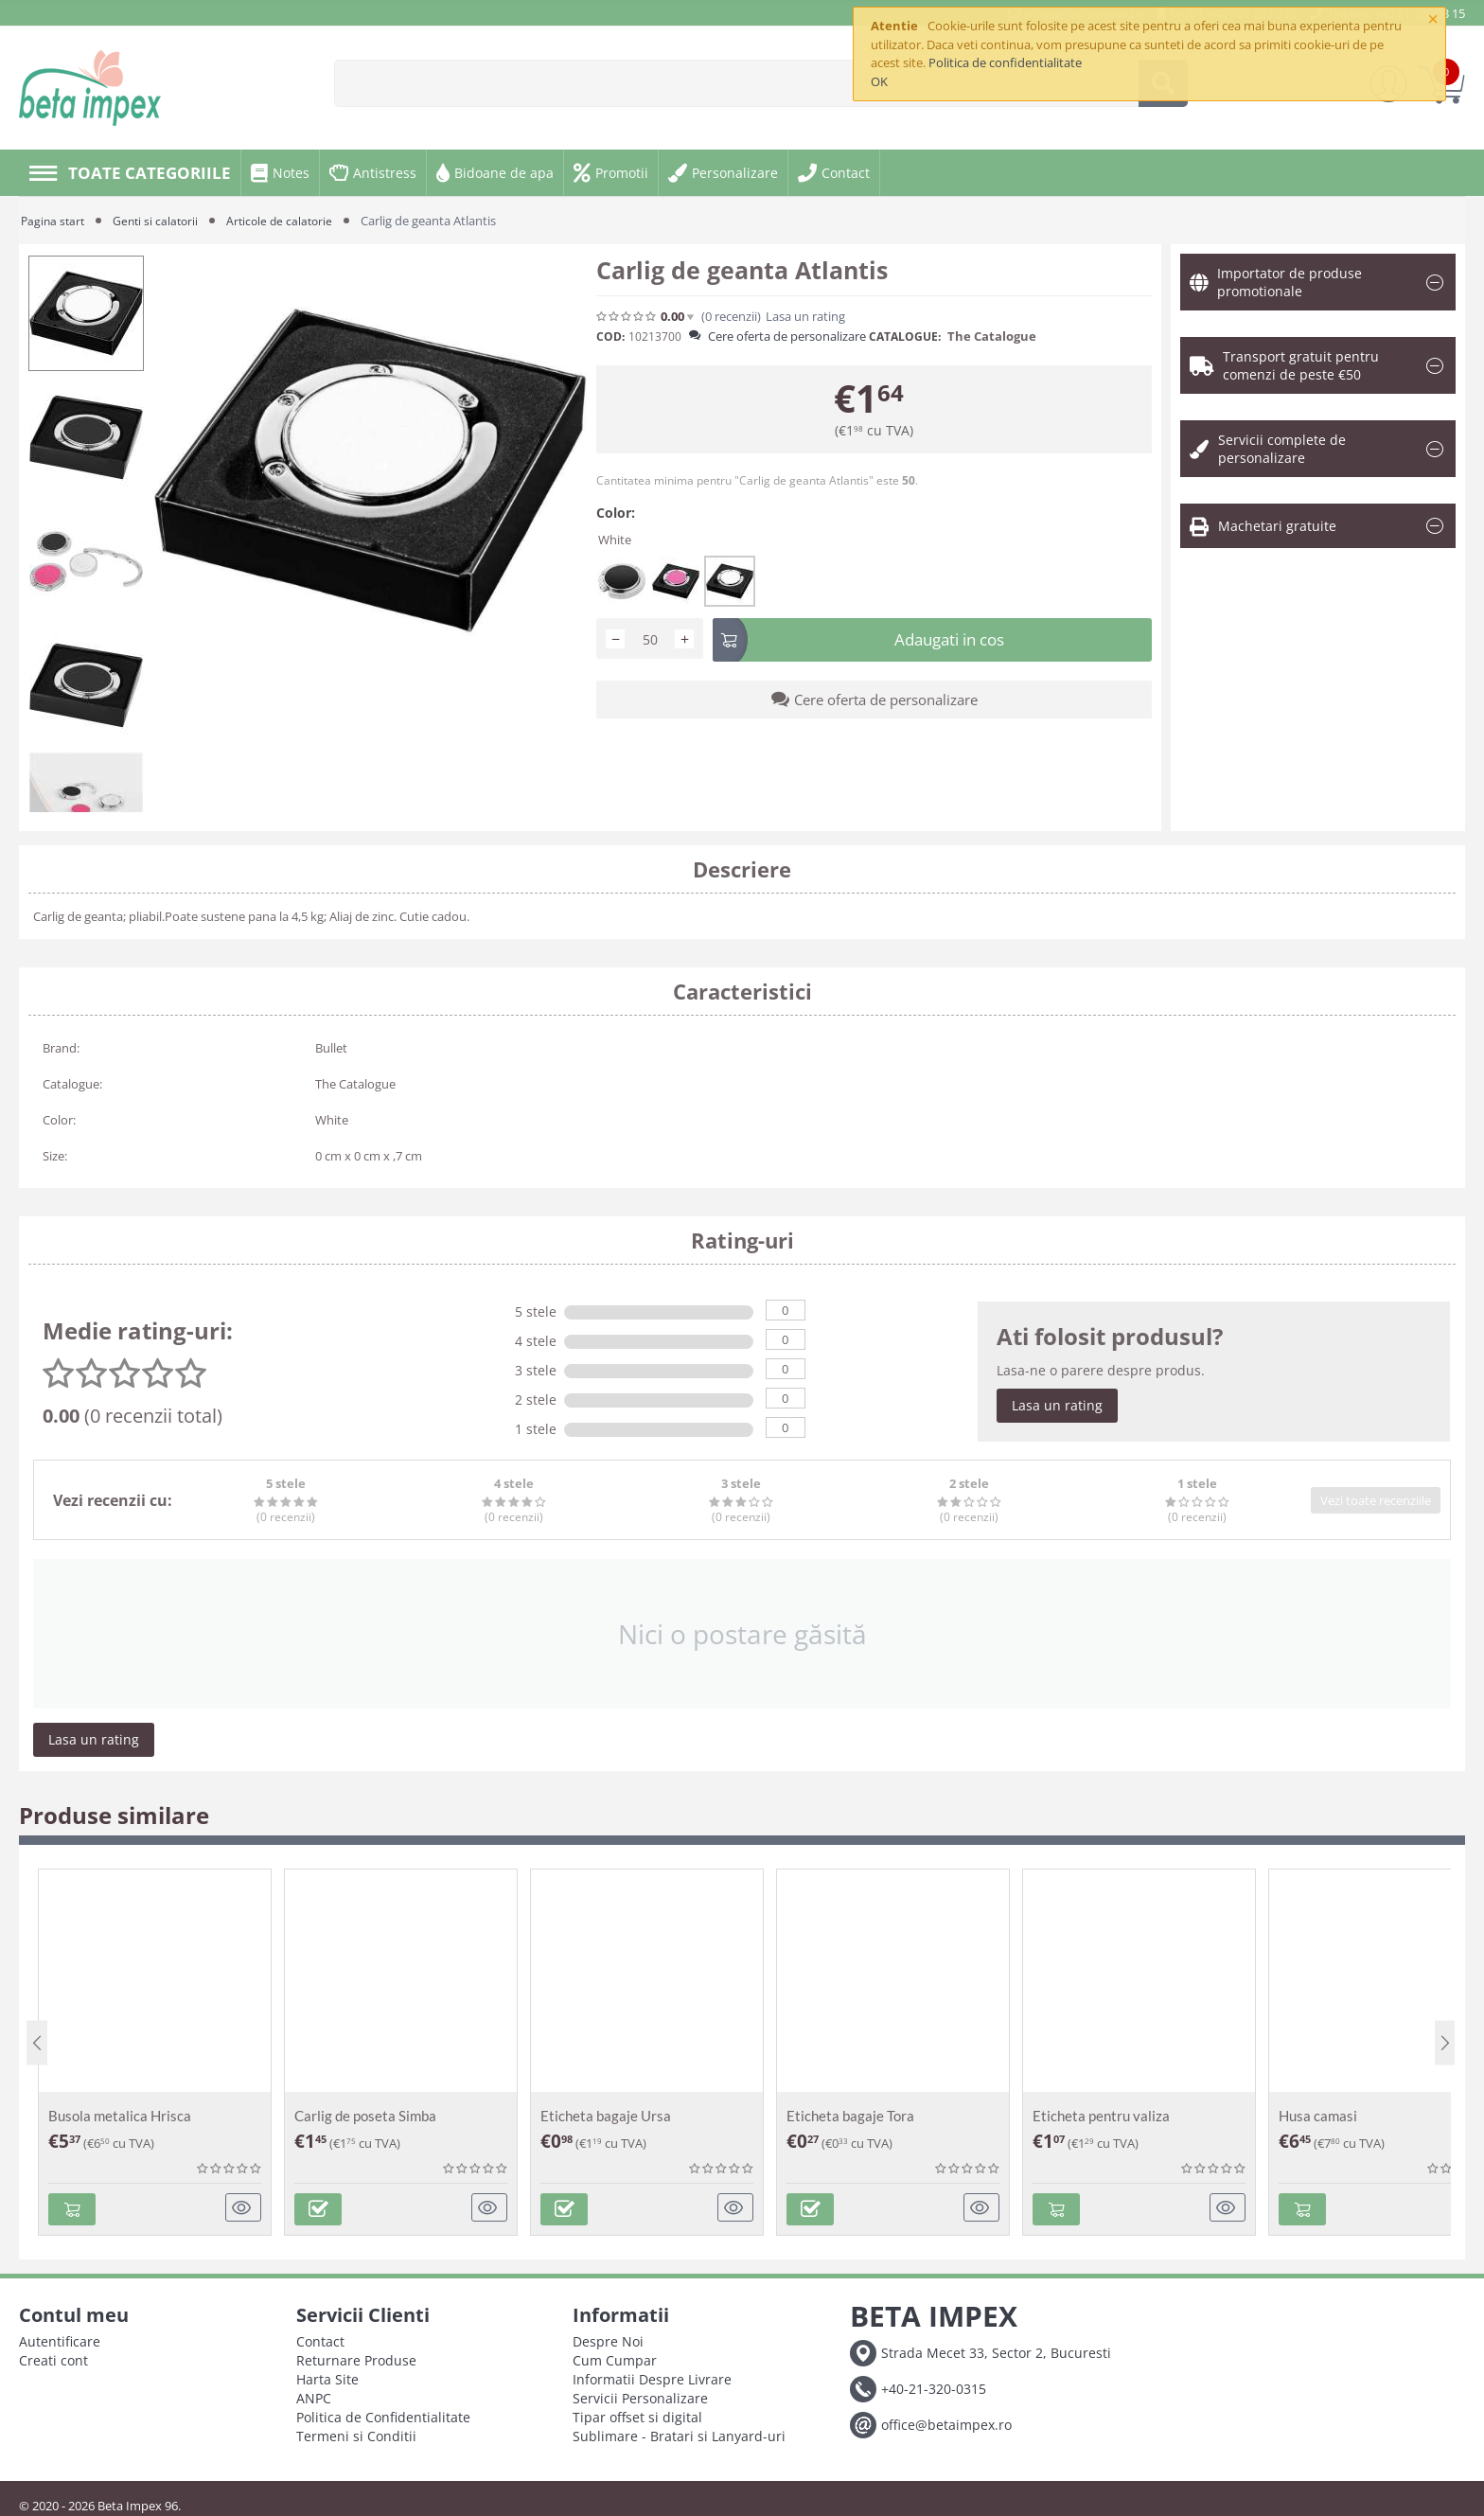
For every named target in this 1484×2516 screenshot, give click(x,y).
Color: (615, 513)
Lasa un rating (805, 316)
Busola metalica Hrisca (119, 2115)
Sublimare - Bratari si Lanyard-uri (679, 2432)
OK (879, 81)
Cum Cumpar (615, 2356)
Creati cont (53, 2356)
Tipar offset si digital (637, 2413)
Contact (320, 2338)
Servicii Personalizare (640, 2394)
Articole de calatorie (289, 220)
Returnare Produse (356, 2356)
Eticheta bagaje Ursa (605, 2115)
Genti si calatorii (160, 220)
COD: (610, 336)
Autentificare (59, 2338)
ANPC (313, 2394)
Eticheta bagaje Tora (850, 2115)
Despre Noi (608, 2338)
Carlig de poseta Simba (365, 2115)
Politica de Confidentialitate (383, 2413)
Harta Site (327, 2375)
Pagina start (54, 220)
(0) (731, 316)
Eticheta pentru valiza (1101, 2115)
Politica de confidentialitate (1005, 62)
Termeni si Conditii (356, 2432)
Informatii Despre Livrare (652, 2375)
